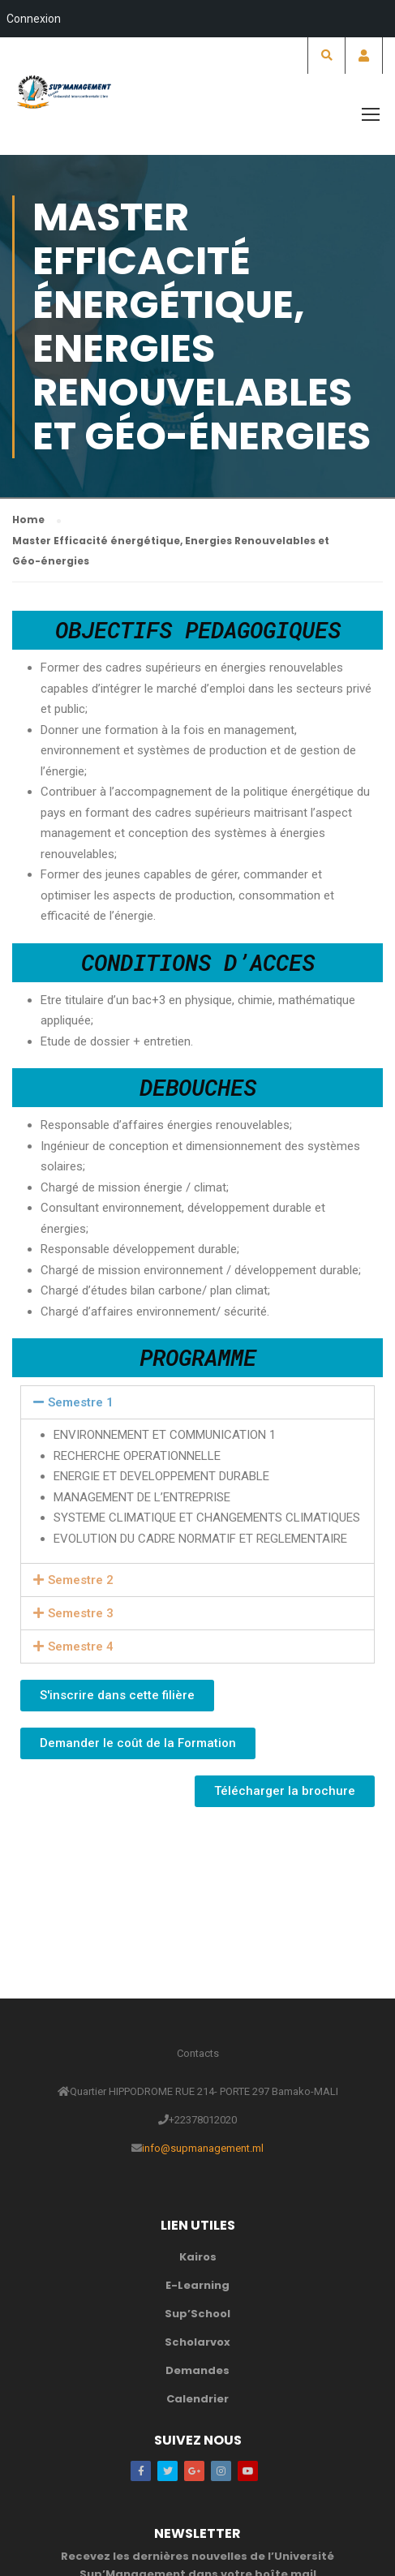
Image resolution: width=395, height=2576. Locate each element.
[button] (117, 1695)
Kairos (198, 2257)
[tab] (197, 1402)
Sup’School (197, 2313)
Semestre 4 (81, 1646)
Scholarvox (197, 2342)
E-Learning (197, 2285)
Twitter (167, 2471)
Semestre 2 (81, 1580)
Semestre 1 (81, 1402)
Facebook (141, 2471)
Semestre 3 (81, 1613)
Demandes (197, 2370)
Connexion (33, 18)
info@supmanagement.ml (203, 2148)
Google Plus (194, 2471)
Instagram (221, 2471)
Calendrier (197, 2398)
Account (364, 55)
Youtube (248, 2471)
